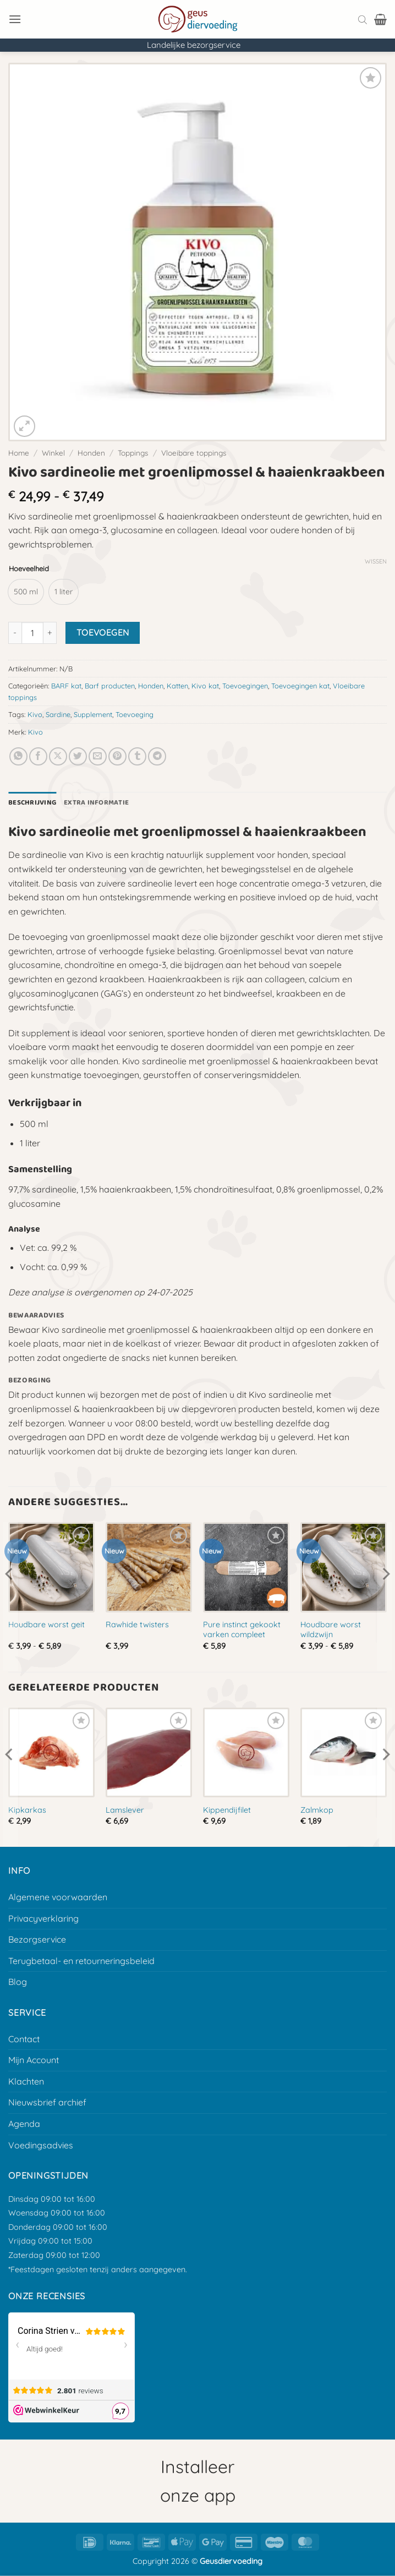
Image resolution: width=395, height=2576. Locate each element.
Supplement (93, 714)
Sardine (58, 714)
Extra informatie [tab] (96, 802)
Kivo (35, 714)
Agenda (24, 2123)
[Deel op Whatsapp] (18, 756)
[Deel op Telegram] (157, 756)
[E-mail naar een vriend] (98, 756)
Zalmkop (316, 1810)
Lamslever (125, 1810)
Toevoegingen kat (300, 685)
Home (18, 452)
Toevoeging (134, 714)
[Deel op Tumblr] (137, 756)
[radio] (25, 591)
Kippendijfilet (227, 1810)
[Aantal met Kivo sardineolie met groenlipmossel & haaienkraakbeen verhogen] (50, 633)
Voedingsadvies (40, 2145)
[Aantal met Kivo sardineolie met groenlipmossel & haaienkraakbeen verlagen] (14, 633)
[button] (14, 19)
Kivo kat (205, 685)
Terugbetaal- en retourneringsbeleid (81, 1960)
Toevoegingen (245, 685)
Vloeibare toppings (193, 452)
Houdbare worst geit (46, 1624)
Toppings (133, 452)
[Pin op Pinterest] (117, 756)
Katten (177, 685)
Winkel (53, 452)
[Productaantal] (32, 633)
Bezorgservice (37, 1939)
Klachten (26, 2081)
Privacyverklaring (43, 1918)
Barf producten (110, 685)
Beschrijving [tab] (32, 802)
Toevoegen (102, 632)
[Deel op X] (58, 756)
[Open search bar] (362, 19)
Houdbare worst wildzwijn (330, 1630)
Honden (91, 452)
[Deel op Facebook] (38, 756)
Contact (24, 2038)
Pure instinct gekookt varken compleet (242, 1630)
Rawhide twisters (137, 1624)
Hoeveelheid (29, 569)
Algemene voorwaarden (57, 1896)
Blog (17, 1981)
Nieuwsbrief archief (47, 2102)
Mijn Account (33, 2059)
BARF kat (66, 685)
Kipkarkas (27, 1810)
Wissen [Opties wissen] (376, 561)
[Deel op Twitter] (78, 756)
